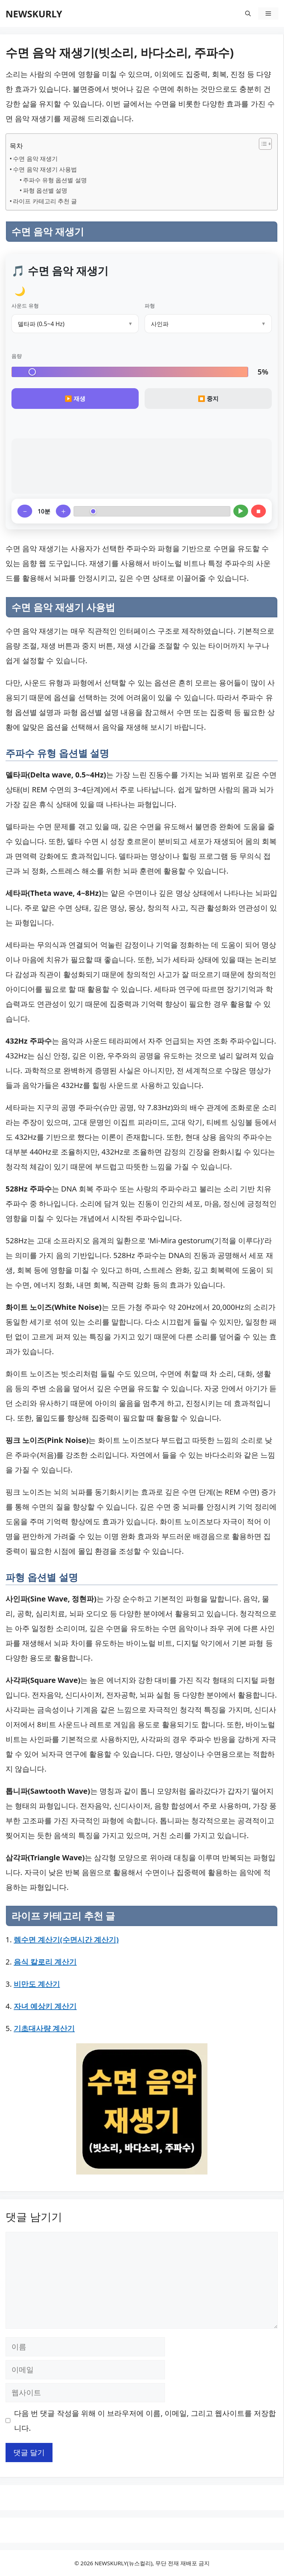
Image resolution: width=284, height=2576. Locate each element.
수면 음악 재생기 (35, 159)
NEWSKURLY (34, 13)
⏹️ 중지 (208, 398)
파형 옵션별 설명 (45, 190)
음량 (16, 355)
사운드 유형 (25, 305)
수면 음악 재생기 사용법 (45, 169)
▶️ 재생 (75, 398)
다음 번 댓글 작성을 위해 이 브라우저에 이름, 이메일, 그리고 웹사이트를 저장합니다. (145, 2420)
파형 (150, 305)
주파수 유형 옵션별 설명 (55, 180)
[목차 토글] (261, 144)
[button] (248, 13)
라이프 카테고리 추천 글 (45, 201)
